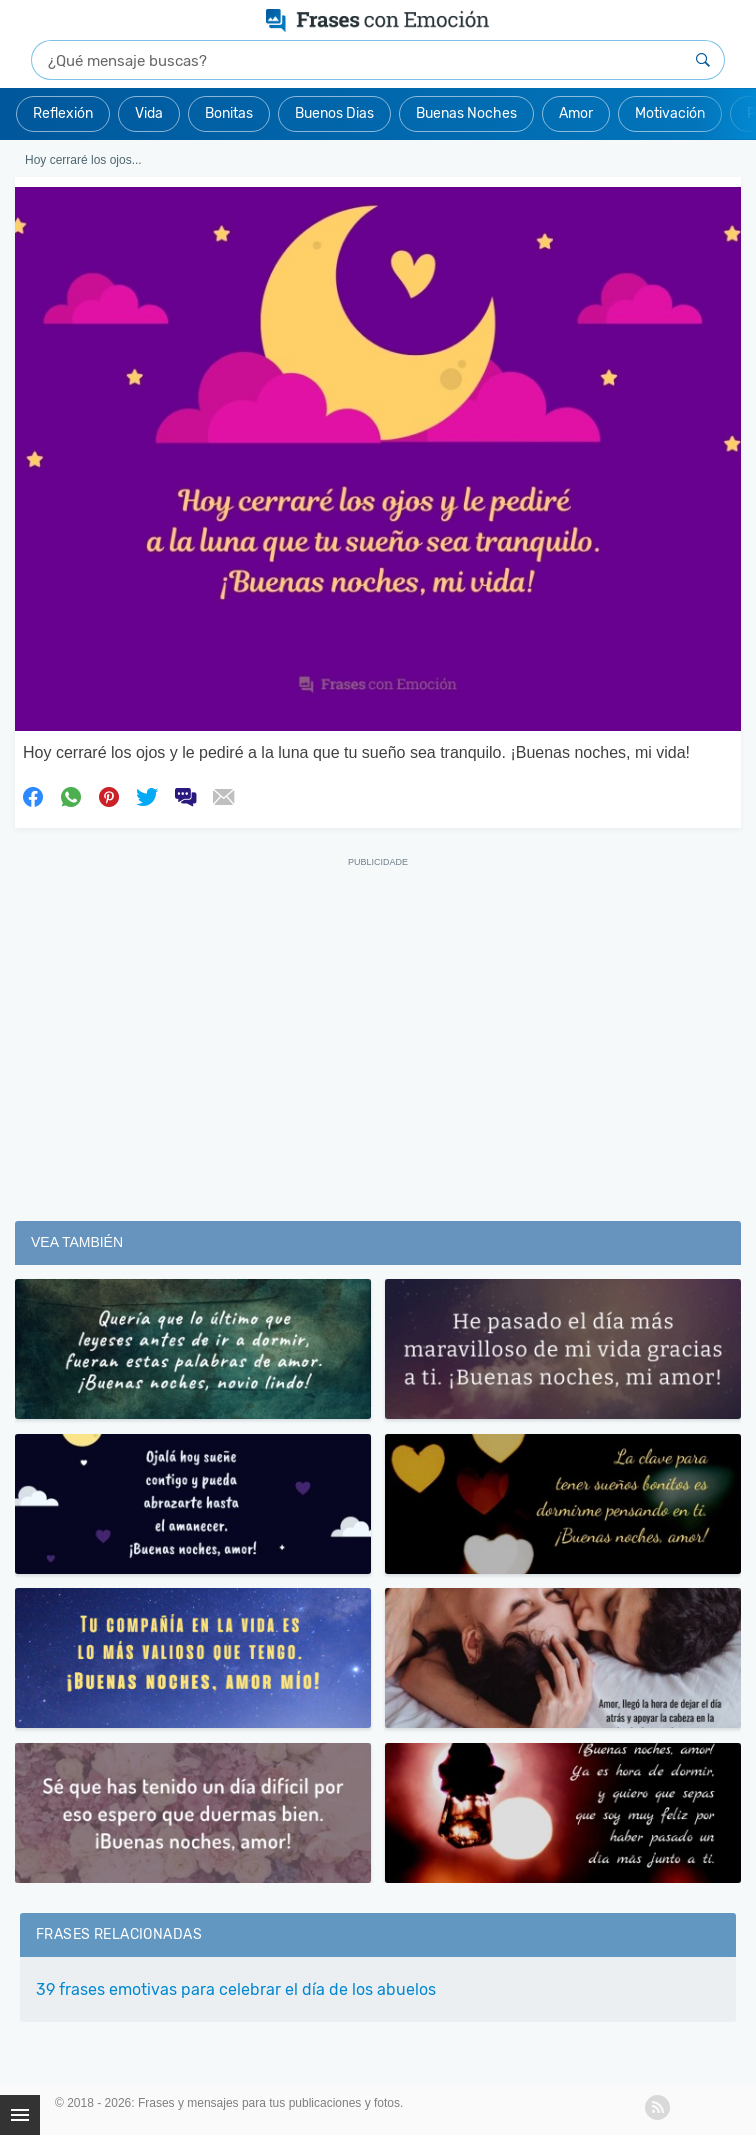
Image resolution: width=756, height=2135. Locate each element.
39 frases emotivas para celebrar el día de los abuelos (236, 1989)
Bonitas (229, 113)
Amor (576, 113)
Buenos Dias (334, 113)
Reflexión (63, 113)
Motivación (670, 113)
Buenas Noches (466, 113)
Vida (149, 113)
